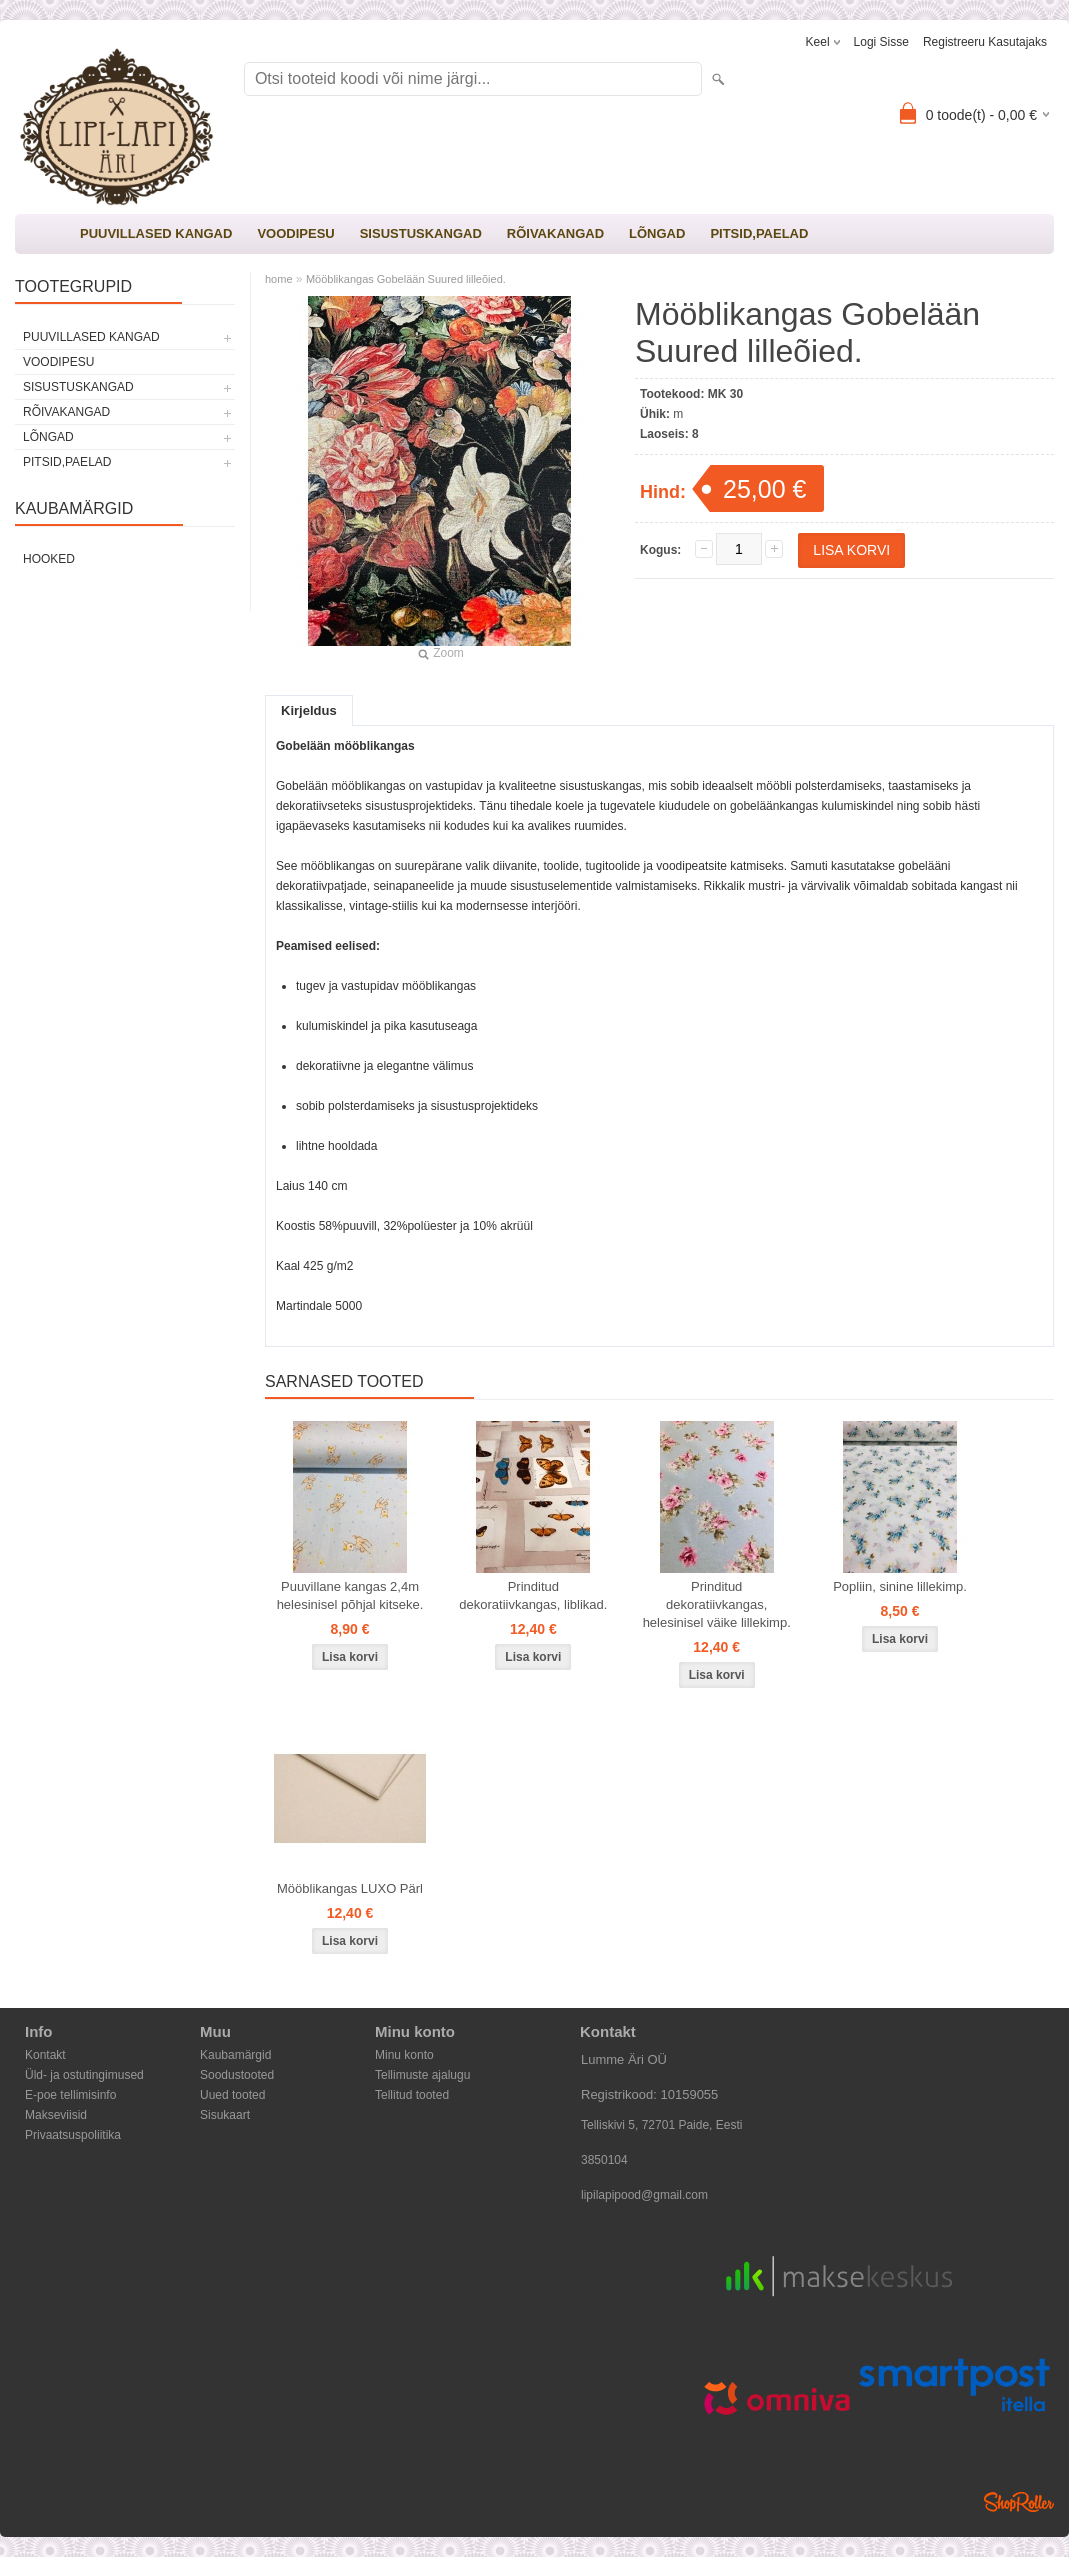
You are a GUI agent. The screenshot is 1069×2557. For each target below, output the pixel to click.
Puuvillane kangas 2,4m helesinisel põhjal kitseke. (350, 1595)
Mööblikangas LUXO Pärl (350, 1888)
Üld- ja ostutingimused (84, 2075)
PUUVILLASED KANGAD (156, 233)
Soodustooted (237, 2075)
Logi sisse (881, 42)
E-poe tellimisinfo (70, 2095)
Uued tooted (232, 2095)
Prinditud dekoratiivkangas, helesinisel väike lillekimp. (717, 1604)
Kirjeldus (309, 710)
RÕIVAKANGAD (555, 233)
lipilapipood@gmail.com (644, 2195)
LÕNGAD (657, 233)
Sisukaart (225, 2115)
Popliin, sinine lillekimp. (900, 1586)
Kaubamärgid (235, 2055)
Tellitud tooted (412, 2095)
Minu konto (404, 2055)
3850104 (604, 2160)
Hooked (49, 559)
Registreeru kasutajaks (985, 42)
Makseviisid (56, 2115)
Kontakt (45, 2055)
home (279, 279)
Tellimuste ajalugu (422, 2075)
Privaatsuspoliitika (73, 2135)
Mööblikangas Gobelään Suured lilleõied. (406, 279)
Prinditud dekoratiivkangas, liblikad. (533, 1595)
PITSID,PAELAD (759, 233)
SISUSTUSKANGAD (421, 233)
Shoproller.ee (1019, 2502)
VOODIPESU (295, 233)
